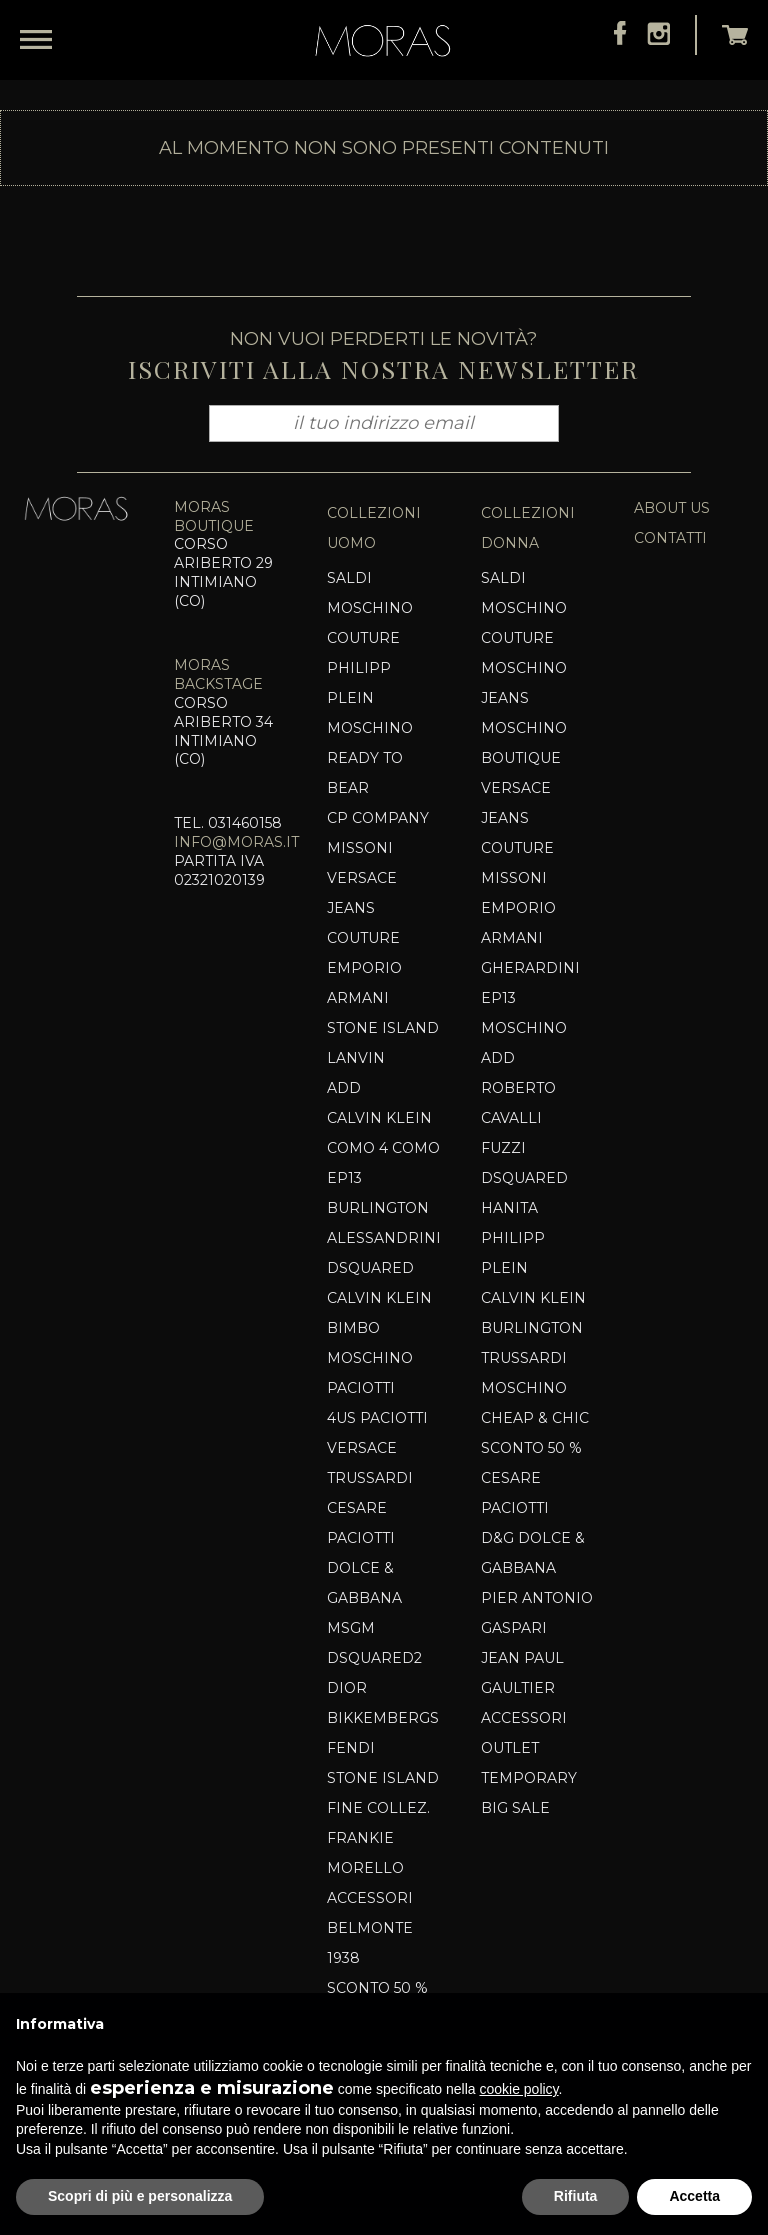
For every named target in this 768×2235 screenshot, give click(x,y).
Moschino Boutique (524, 743)
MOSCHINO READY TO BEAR (370, 758)
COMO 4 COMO (383, 1148)
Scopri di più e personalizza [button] (140, 2196)
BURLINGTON (378, 1208)
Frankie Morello (365, 1853)
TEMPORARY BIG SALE (529, 1793)
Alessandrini (384, 1238)
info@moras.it (236, 842)
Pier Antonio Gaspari (537, 1613)
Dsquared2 (374, 1658)
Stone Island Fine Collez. (383, 1793)
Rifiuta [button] (576, 2196)
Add (344, 1088)
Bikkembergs (383, 1718)
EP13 (344, 1178)
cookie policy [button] (518, 2089)
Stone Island (383, 1028)
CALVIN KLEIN (379, 1118)
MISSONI (360, 848)
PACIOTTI (361, 1388)
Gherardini (530, 968)
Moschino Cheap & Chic (535, 1403)
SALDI (349, 578)
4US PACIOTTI (377, 1418)
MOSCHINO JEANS (524, 683)
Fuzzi (503, 1148)
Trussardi (524, 1358)
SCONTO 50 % (377, 1988)
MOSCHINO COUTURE (524, 623)
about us (672, 508)
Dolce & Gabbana (364, 1583)
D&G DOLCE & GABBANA (533, 1553)
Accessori (370, 1898)
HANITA (509, 1208)
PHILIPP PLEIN (359, 683)
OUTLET (510, 1748)
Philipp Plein (513, 1253)
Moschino (370, 1358)
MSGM (351, 1628)
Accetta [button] (694, 2196)
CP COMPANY (378, 818)
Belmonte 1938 (370, 1943)
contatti (670, 538)
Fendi (351, 1748)
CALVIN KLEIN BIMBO (379, 1313)
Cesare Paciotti (361, 1523)
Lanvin (356, 1058)
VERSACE (362, 1448)
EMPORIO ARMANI (364, 983)
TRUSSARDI (370, 1478)
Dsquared (370, 1268)
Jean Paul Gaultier (522, 1673)
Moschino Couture (370, 623)
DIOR (347, 1688)
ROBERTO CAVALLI (518, 1103)
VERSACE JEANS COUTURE (363, 908)
